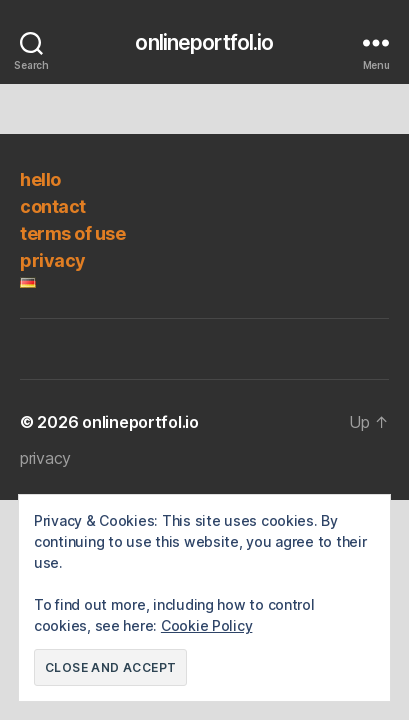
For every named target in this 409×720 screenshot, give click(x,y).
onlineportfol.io (204, 42)
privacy (53, 260)
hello (40, 179)
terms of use (72, 233)
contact (53, 206)
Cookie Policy (207, 625)
